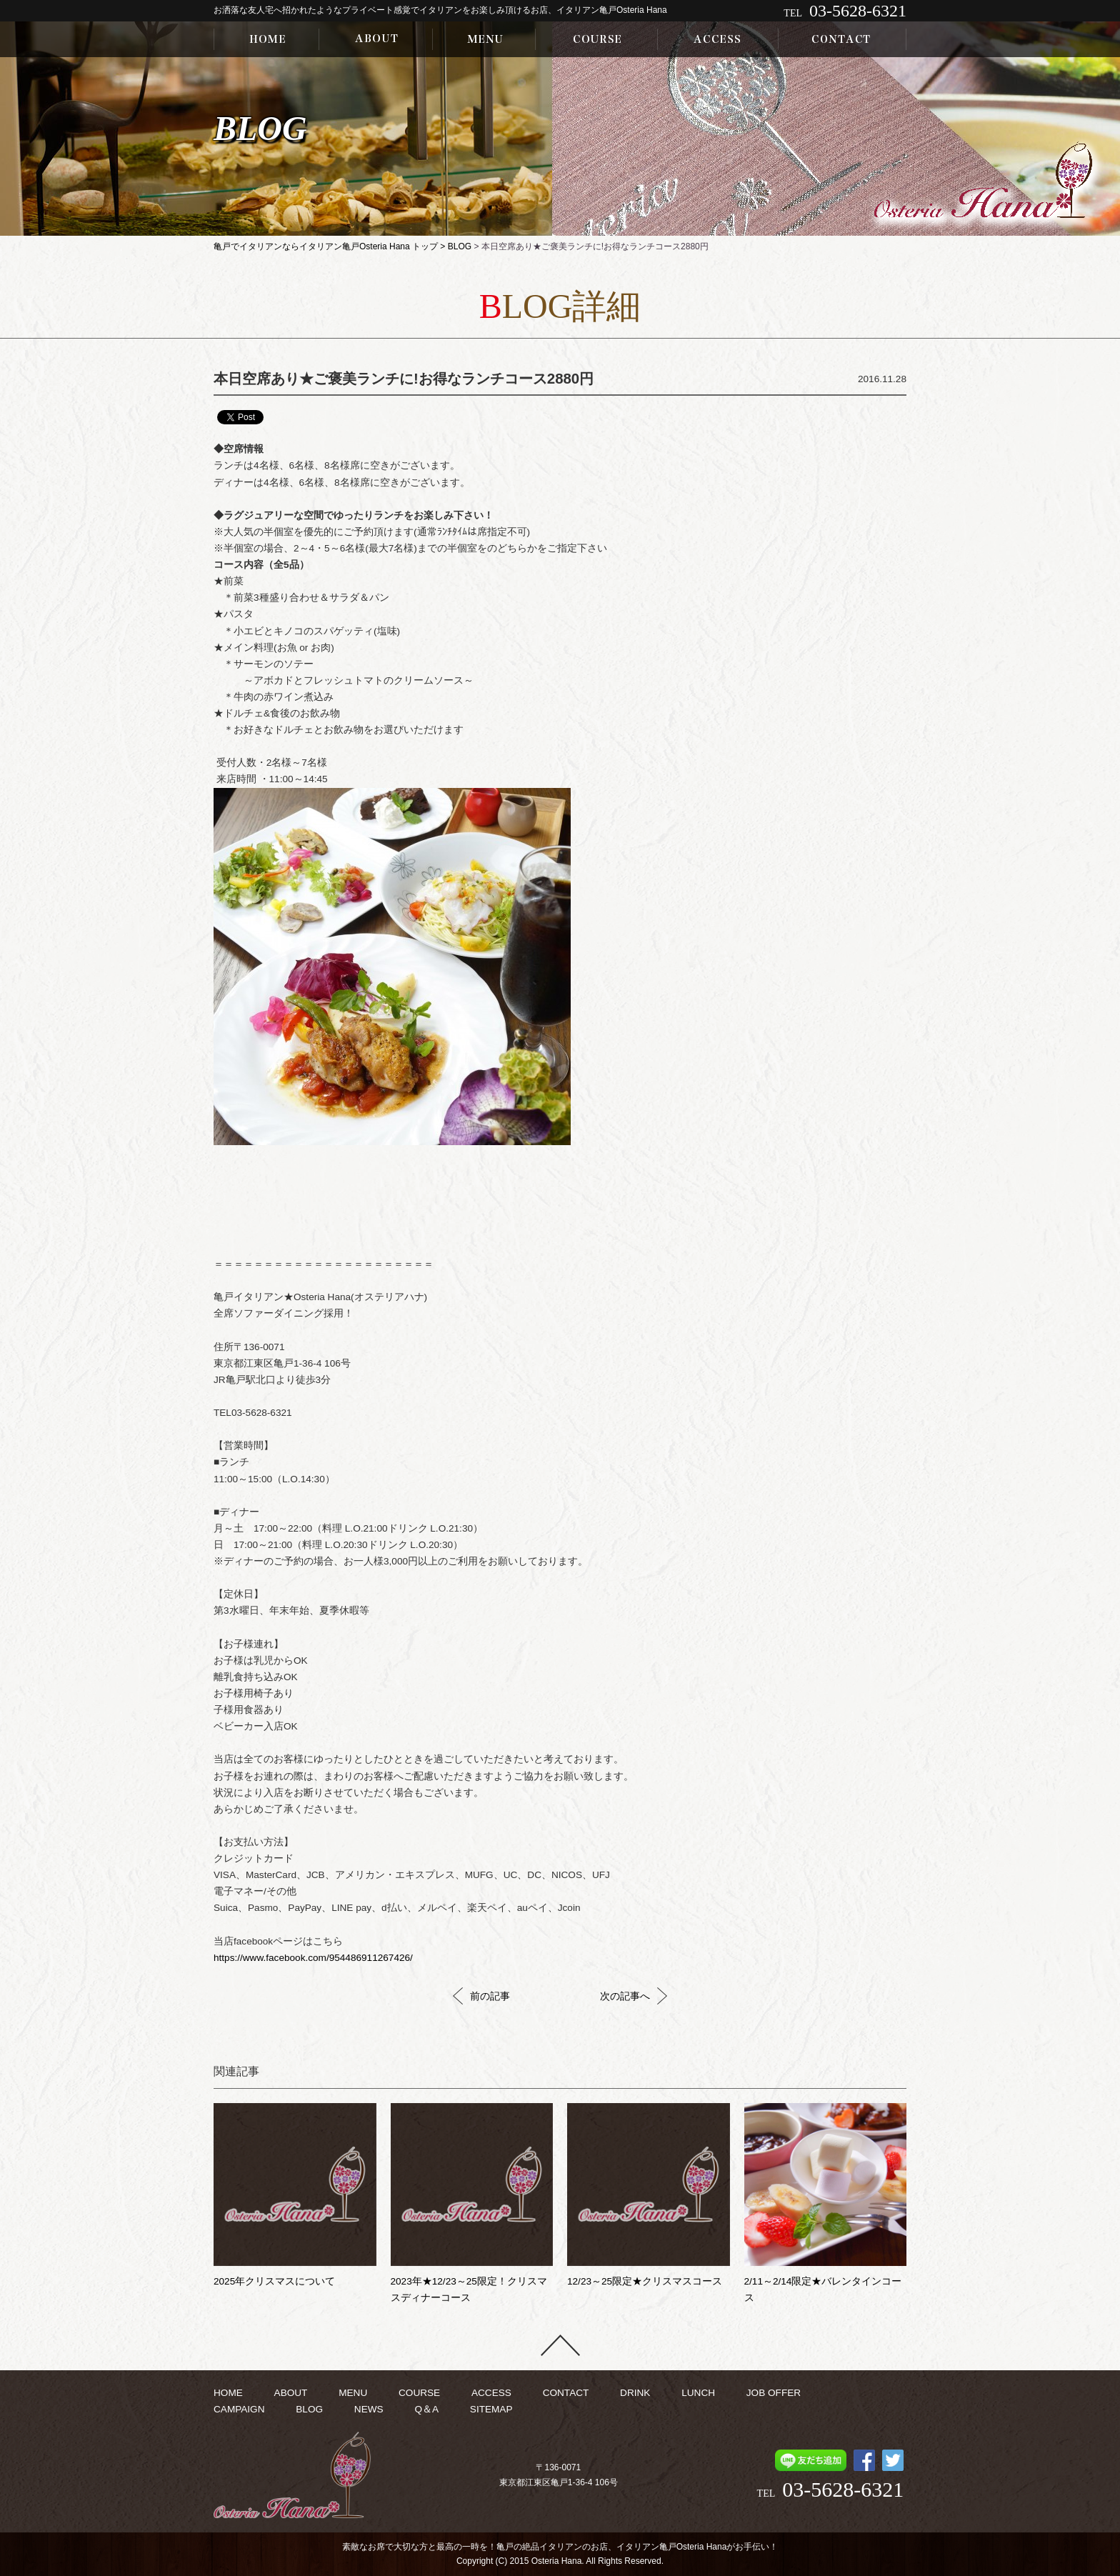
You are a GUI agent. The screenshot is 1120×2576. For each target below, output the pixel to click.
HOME (228, 2392)
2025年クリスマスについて (274, 2281)
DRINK (635, 2392)
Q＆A (426, 2409)
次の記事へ (633, 1996)
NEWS (369, 2409)
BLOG (459, 246)
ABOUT (291, 2392)
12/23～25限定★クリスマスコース (644, 2281)
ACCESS (491, 2392)
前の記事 (481, 1996)
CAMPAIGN (239, 2409)
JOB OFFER (773, 2392)
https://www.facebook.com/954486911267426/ (313, 1957)
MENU (353, 2392)
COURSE (419, 2392)
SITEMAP (491, 2409)
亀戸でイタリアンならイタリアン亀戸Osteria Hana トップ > (331, 246)
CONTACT (566, 2392)
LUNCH (698, 2392)
